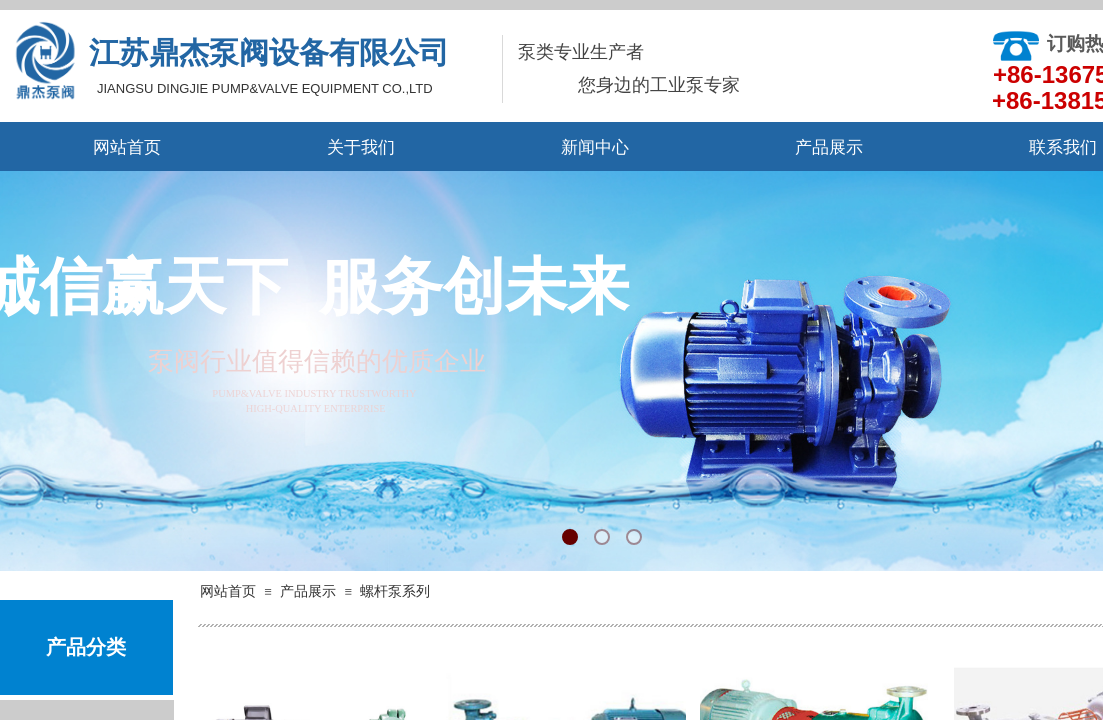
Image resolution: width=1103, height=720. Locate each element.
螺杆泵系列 (395, 591)
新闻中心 (595, 147)
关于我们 (361, 147)
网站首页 (127, 147)
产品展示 (829, 147)
